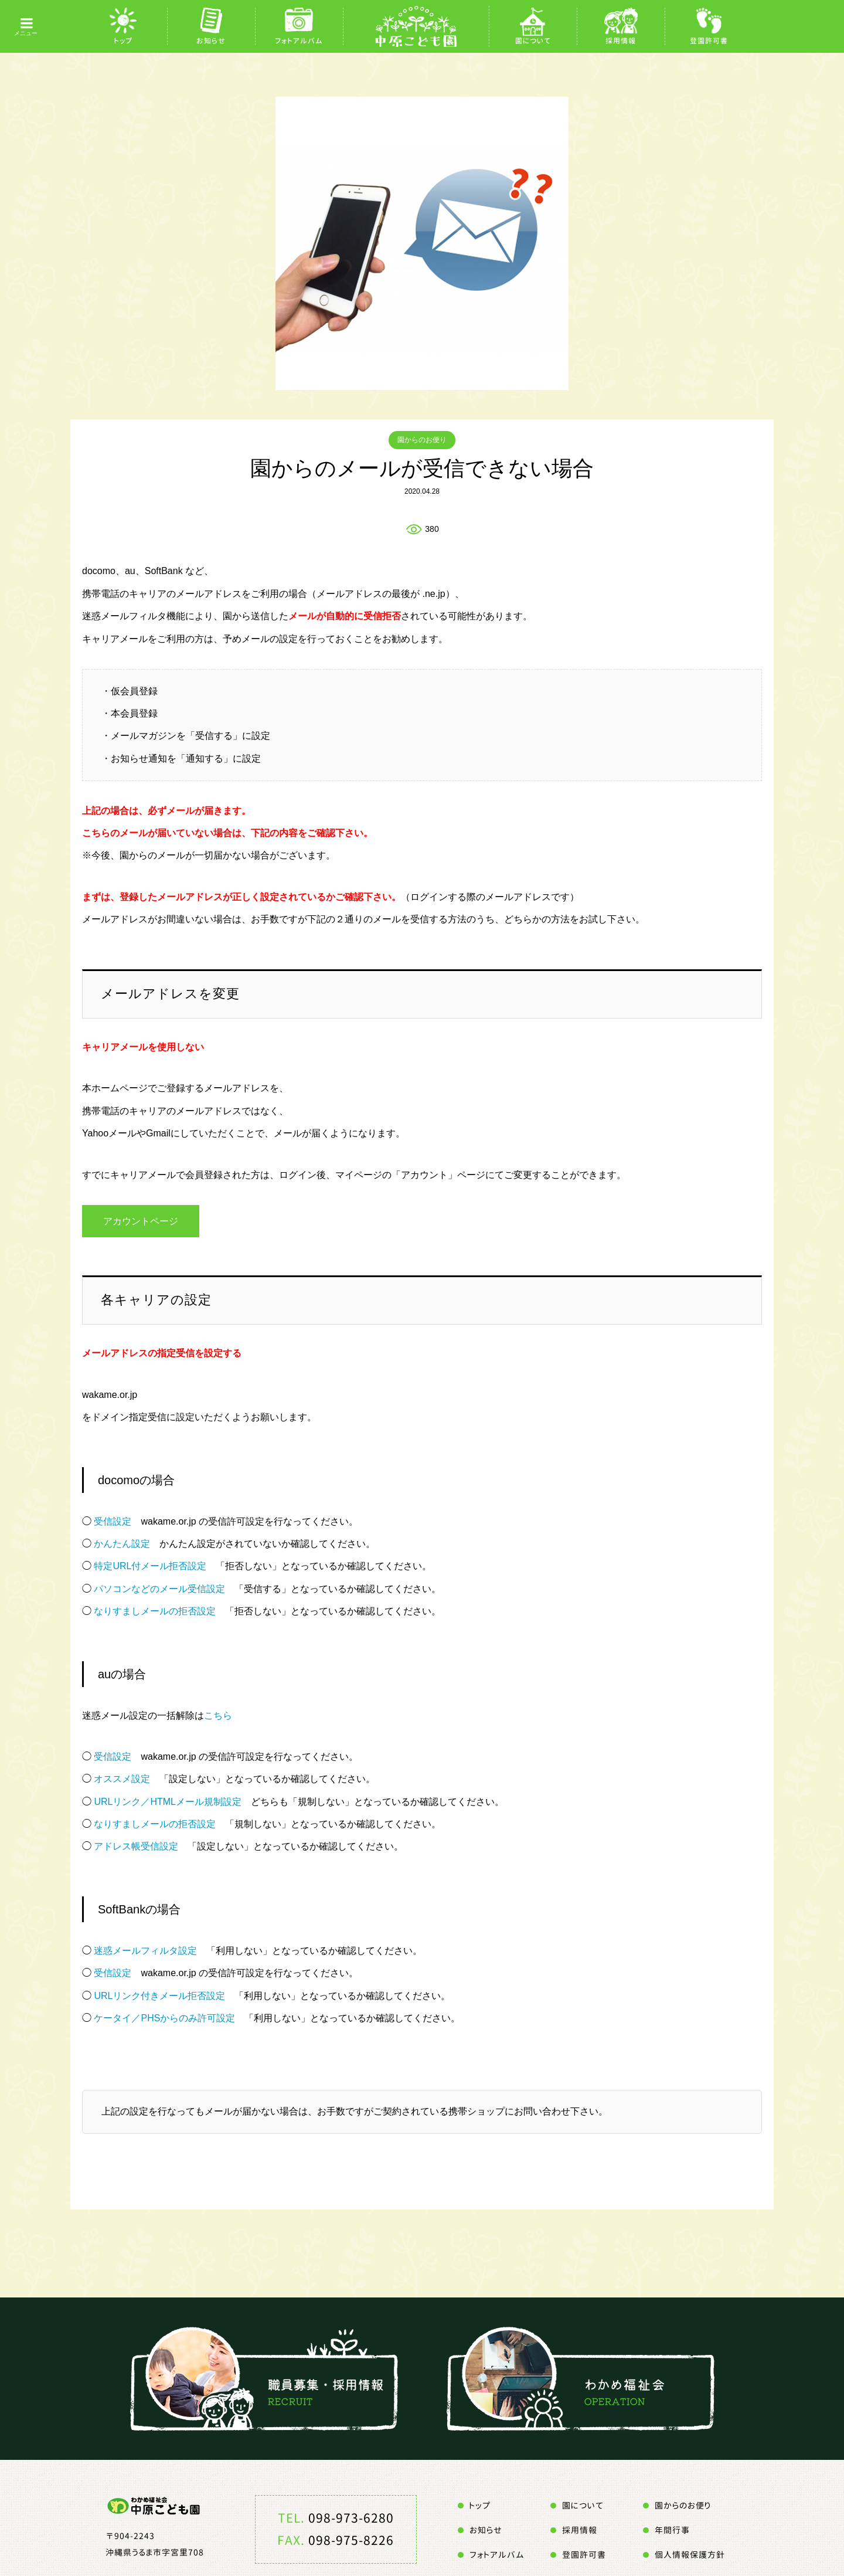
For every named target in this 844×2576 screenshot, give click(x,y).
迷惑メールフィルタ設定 (145, 1951)
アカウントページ (140, 1221)
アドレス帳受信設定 (136, 1847)
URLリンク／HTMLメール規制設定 (167, 1802)
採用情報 (620, 41)
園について (533, 41)
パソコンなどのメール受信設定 (159, 1589)
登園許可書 (709, 41)
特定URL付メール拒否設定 (150, 1567)
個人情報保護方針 (690, 2555)
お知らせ (211, 41)
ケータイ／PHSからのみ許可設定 (164, 2019)
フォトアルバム (299, 41)
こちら (218, 1715)
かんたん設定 (122, 1544)
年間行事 (672, 2530)
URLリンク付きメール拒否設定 (159, 1996)
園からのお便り (422, 440)
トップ (123, 41)
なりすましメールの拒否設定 (155, 1612)
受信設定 (112, 1521)
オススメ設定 (122, 1779)
